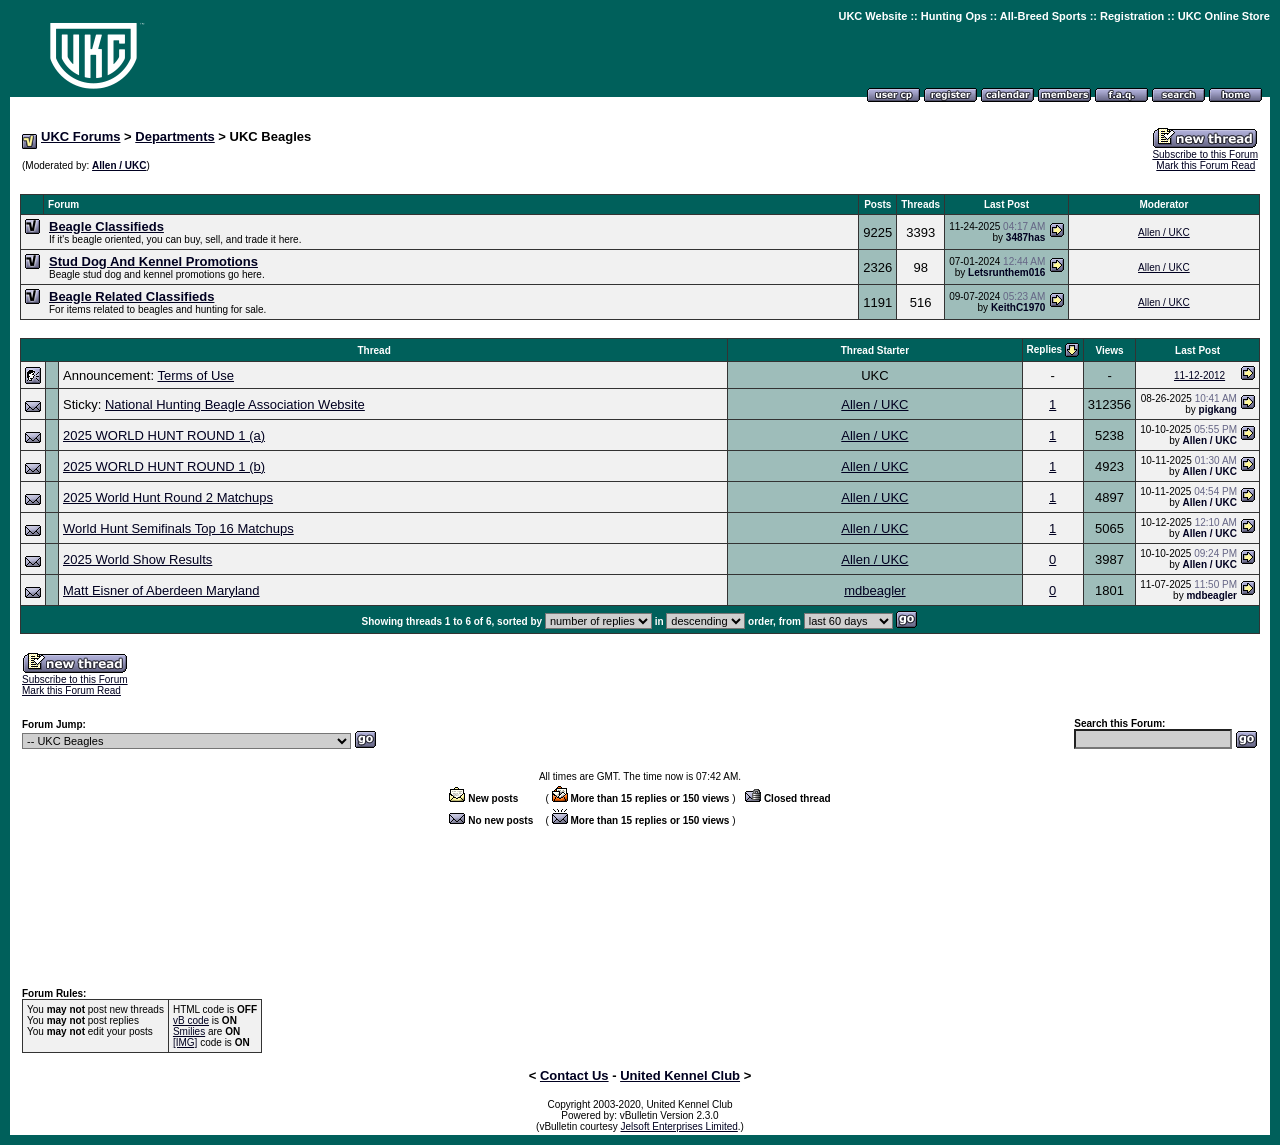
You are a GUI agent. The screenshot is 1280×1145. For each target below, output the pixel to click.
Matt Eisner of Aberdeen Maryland (161, 590)
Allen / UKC (119, 165)
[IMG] (185, 1042)
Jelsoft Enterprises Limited (679, 1126)
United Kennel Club (680, 1075)
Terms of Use (195, 375)
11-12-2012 (1199, 375)
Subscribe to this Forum (1205, 154)
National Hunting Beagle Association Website (235, 404)
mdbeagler (874, 590)
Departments (174, 136)
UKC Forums (80, 136)
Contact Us (574, 1075)
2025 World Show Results (137, 559)
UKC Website (872, 16)
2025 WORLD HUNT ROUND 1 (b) (164, 466)
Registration (1132, 16)
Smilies (189, 1031)
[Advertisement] (640, 183)
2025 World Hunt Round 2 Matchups (168, 497)
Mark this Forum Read (1205, 165)
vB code (191, 1020)
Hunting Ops (954, 16)
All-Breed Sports (1043, 16)
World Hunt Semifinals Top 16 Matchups (178, 528)
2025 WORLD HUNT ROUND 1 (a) (164, 435)
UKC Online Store (1224, 16)
